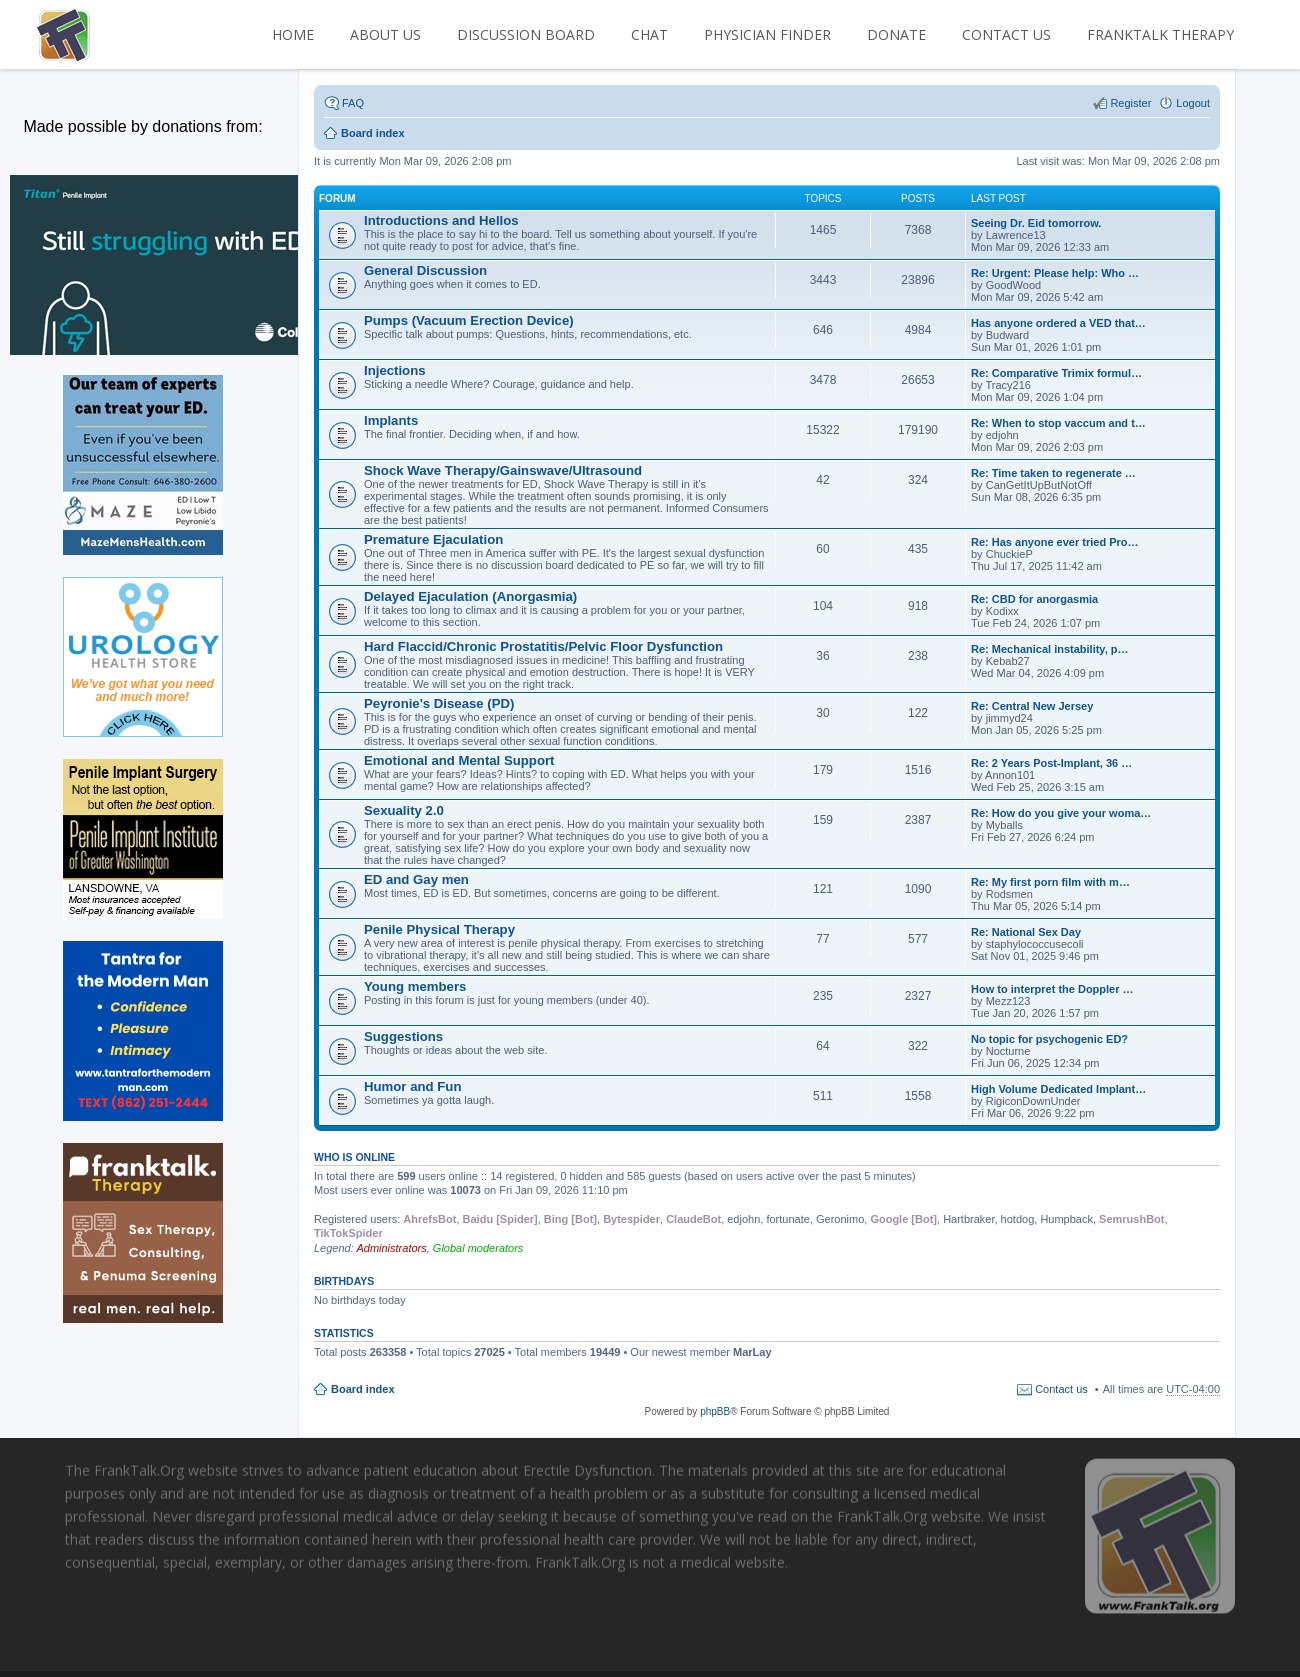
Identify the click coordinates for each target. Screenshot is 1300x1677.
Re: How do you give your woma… (1061, 813)
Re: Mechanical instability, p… (1050, 649)
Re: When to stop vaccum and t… (1058, 423)
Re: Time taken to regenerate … (1053, 473)
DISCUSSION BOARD (526, 34)
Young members (415, 986)
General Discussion (425, 270)
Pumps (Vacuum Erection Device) (469, 320)
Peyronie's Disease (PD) (439, 703)
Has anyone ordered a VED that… (1058, 323)
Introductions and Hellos (441, 220)
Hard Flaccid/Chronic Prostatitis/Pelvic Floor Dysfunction (543, 646)
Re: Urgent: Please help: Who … (1055, 273)
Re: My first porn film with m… (1050, 882)
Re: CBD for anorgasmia (1034, 599)
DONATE (896, 34)
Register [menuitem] (1130, 103)
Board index (363, 1389)
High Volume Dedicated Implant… (1058, 1089)
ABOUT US (385, 34)
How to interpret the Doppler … (1052, 989)
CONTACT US (1006, 34)
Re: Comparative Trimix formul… (1056, 373)
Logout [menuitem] (1193, 103)
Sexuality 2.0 (404, 810)
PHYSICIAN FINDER (767, 34)
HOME (293, 34)
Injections (395, 370)
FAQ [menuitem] (353, 103)
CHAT (649, 34)
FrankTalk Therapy (1160, 34)
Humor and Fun (412, 1086)
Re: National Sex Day (1026, 932)
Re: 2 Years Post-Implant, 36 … (1051, 763)
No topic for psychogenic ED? (1049, 1039)
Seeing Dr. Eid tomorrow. (1036, 223)
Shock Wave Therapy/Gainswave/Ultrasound (503, 470)
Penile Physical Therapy (439, 929)
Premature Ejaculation (433, 539)
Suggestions (403, 1036)
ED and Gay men (416, 879)
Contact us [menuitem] (1061, 1389)
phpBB (715, 1411)
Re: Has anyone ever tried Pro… (1055, 542)
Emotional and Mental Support (459, 760)
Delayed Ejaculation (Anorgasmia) (470, 596)
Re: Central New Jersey (1032, 706)
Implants (391, 420)
